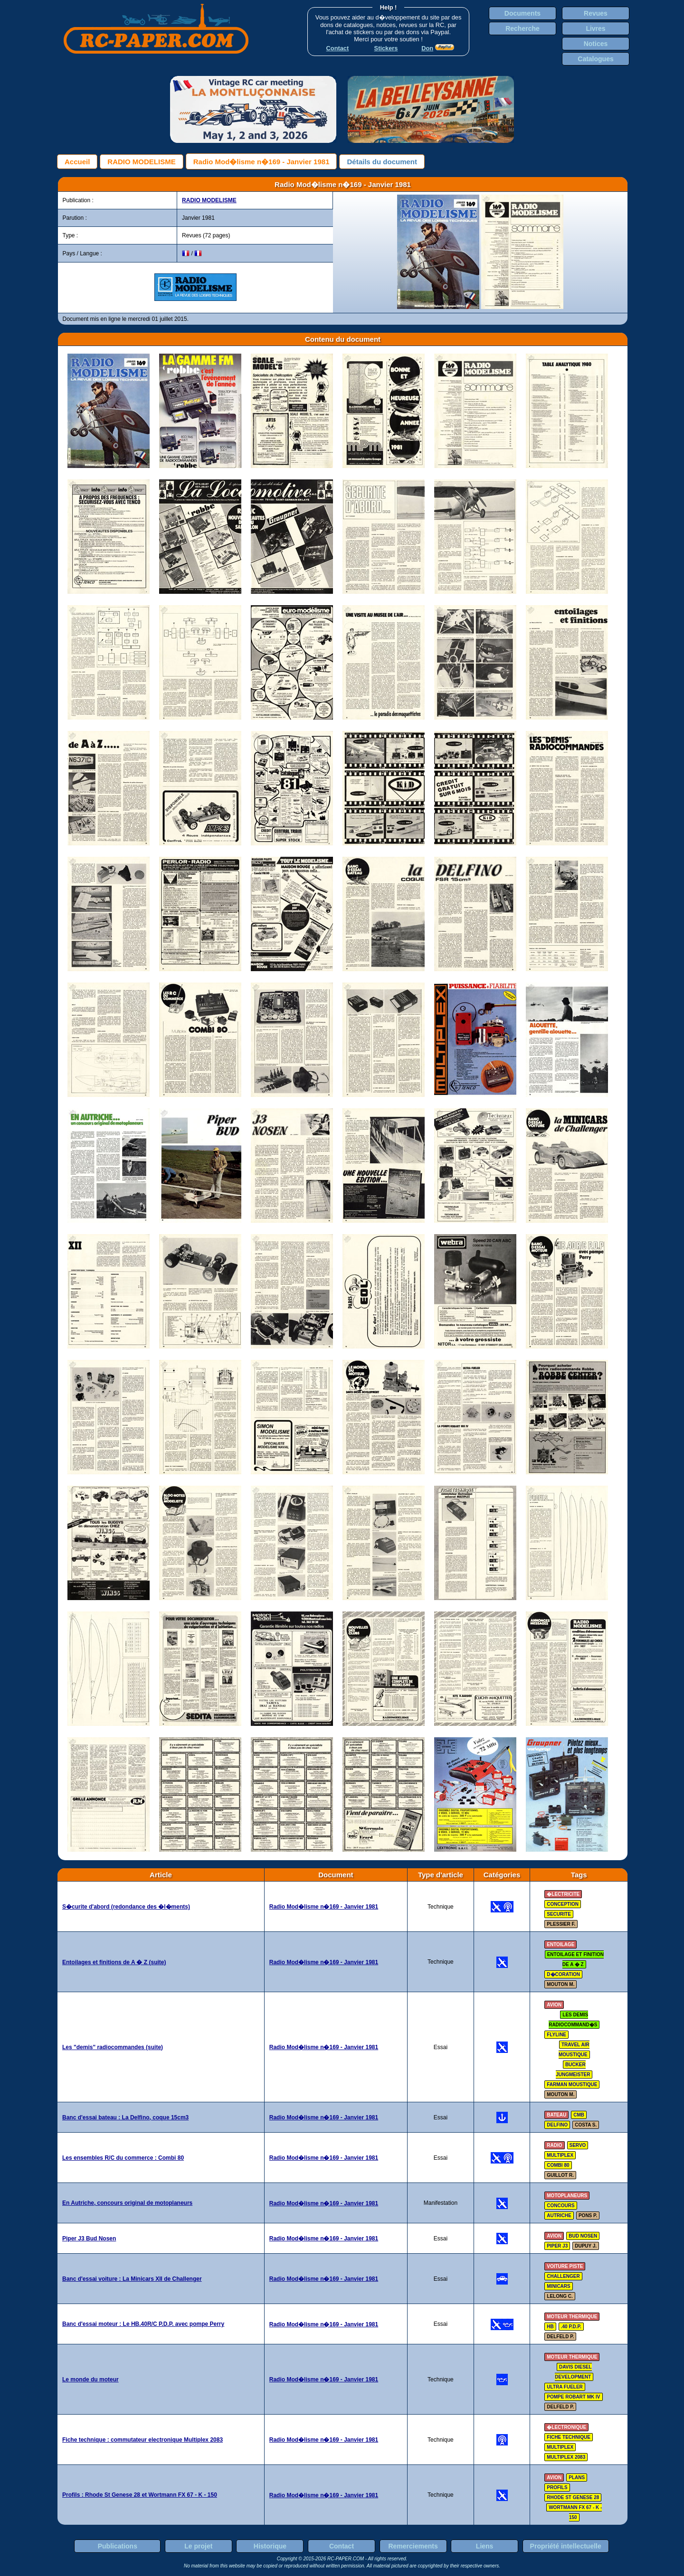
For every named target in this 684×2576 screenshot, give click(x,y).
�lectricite (563, 1894)
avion (554, 2004)
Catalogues (595, 59)
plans (577, 2477)
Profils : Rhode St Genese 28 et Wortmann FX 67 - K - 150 (139, 2495)
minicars (558, 2286)
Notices (596, 43)
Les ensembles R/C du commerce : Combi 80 (123, 2157)
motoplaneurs (567, 2195)
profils (557, 2487)
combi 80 (558, 2165)
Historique (270, 2546)
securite (559, 1914)
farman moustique (572, 2084)
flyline (556, 2034)
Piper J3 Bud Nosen (89, 2238)
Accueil (77, 162)
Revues (596, 13)
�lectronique (566, 2427)
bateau (556, 2114)
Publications (117, 2546)
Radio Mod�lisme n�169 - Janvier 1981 (261, 162)
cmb (578, 2114)
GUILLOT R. (560, 2175)
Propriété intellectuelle (565, 2546)
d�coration (563, 1974)
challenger (563, 2276)
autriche (559, 2215)
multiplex (560, 2155)
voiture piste (565, 2266)
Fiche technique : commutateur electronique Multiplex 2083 (142, 2439)
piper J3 (557, 2245)
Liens (485, 2546)
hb (550, 2326)
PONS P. (588, 2215)
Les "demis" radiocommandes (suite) (112, 2047)
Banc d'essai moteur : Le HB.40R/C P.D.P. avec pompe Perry (143, 2324)
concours (560, 2205)
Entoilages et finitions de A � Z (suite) (114, 1962)
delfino (557, 2124)
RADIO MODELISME (141, 162)
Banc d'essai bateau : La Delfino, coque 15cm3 (125, 2117)
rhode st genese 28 (573, 2497)
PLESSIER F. (561, 1924)
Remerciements (412, 2546)
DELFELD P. (560, 2336)
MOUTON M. (560, 1984)
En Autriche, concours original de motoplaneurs (127, 2203)
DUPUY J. (586, 2245)
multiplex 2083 (566, 2457)
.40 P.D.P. (571, 2326)
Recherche (522, 28)
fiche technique (568, 2437)
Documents (522, 13)
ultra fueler (565, 2386)
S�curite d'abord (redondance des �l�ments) (126, 1906)
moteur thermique (572, 2316)
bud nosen (583, 2236)
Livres (595, 28)
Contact (341, 2546)
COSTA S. (586, 2124)
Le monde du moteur (90, 2379)
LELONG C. (559, 2296)
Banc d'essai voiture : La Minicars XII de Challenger (132, 2279)
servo (578, 2145)
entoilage (560, 1944)
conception (563, 1904)
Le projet (198, 2546)
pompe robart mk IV (573, 2396)
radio (554, 2145)
